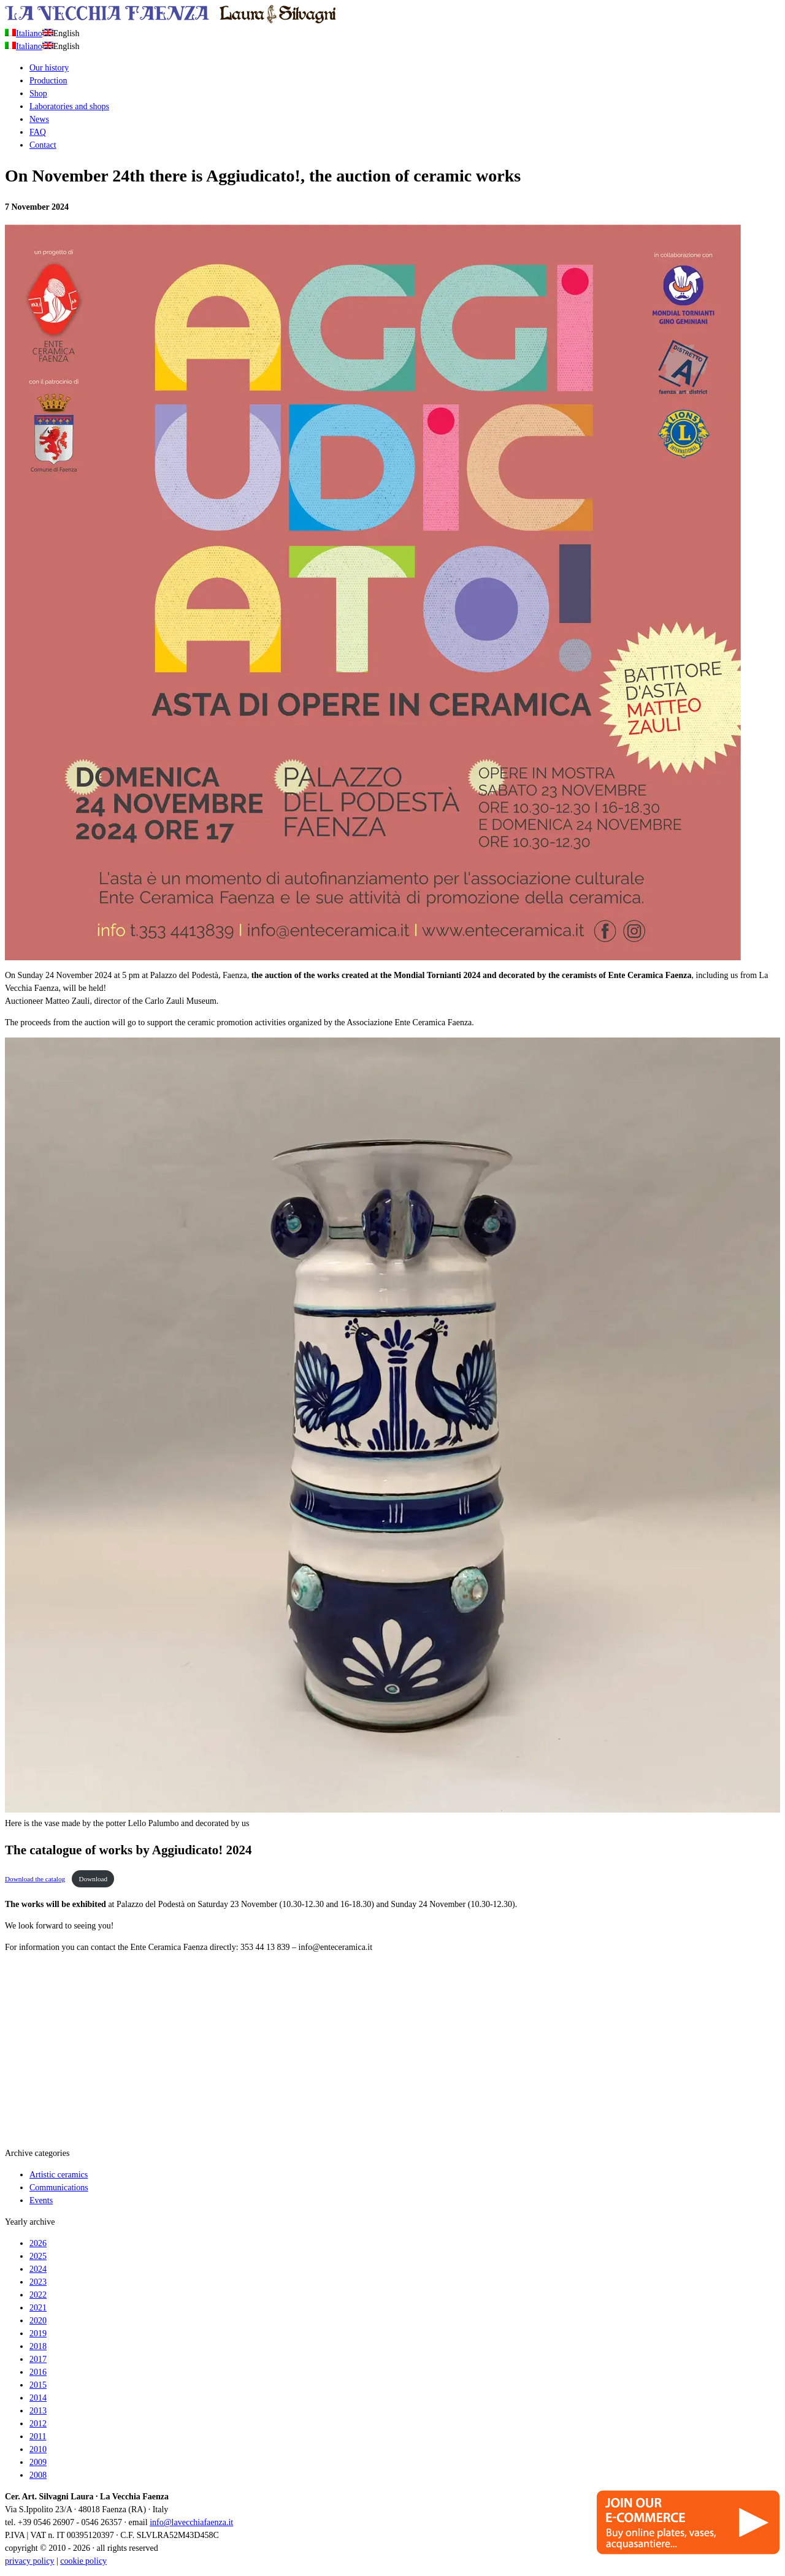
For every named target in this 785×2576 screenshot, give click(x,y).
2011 (37, 2436)
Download (93, 1878)
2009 (38, 2462)
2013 (38, 2410)
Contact (42, 145)
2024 (38, 2269)
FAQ (37, 132)
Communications (58, 2187)
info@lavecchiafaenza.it (191, 2522)
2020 (38, 2320)
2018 (38, 2346)
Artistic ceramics (58, 2174)
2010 (38, 2449)
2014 (38, 2397)
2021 (38, 2307)
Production (48, 80)
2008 (38, 2475)
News (39, 119)
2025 (38, 2256)
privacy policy (29, 2561)
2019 (38, 2333)
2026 (38, 2243)
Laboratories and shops (69, 106)
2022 (38, 2294)
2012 (38, 2423)
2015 (38, 2385)
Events (41, 2200)
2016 (38, 2372)
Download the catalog (35, 1878)
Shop (38, 93)
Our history (49, 67)
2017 (38, 2359)
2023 (38, 2282)
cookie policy (83, 2561)
